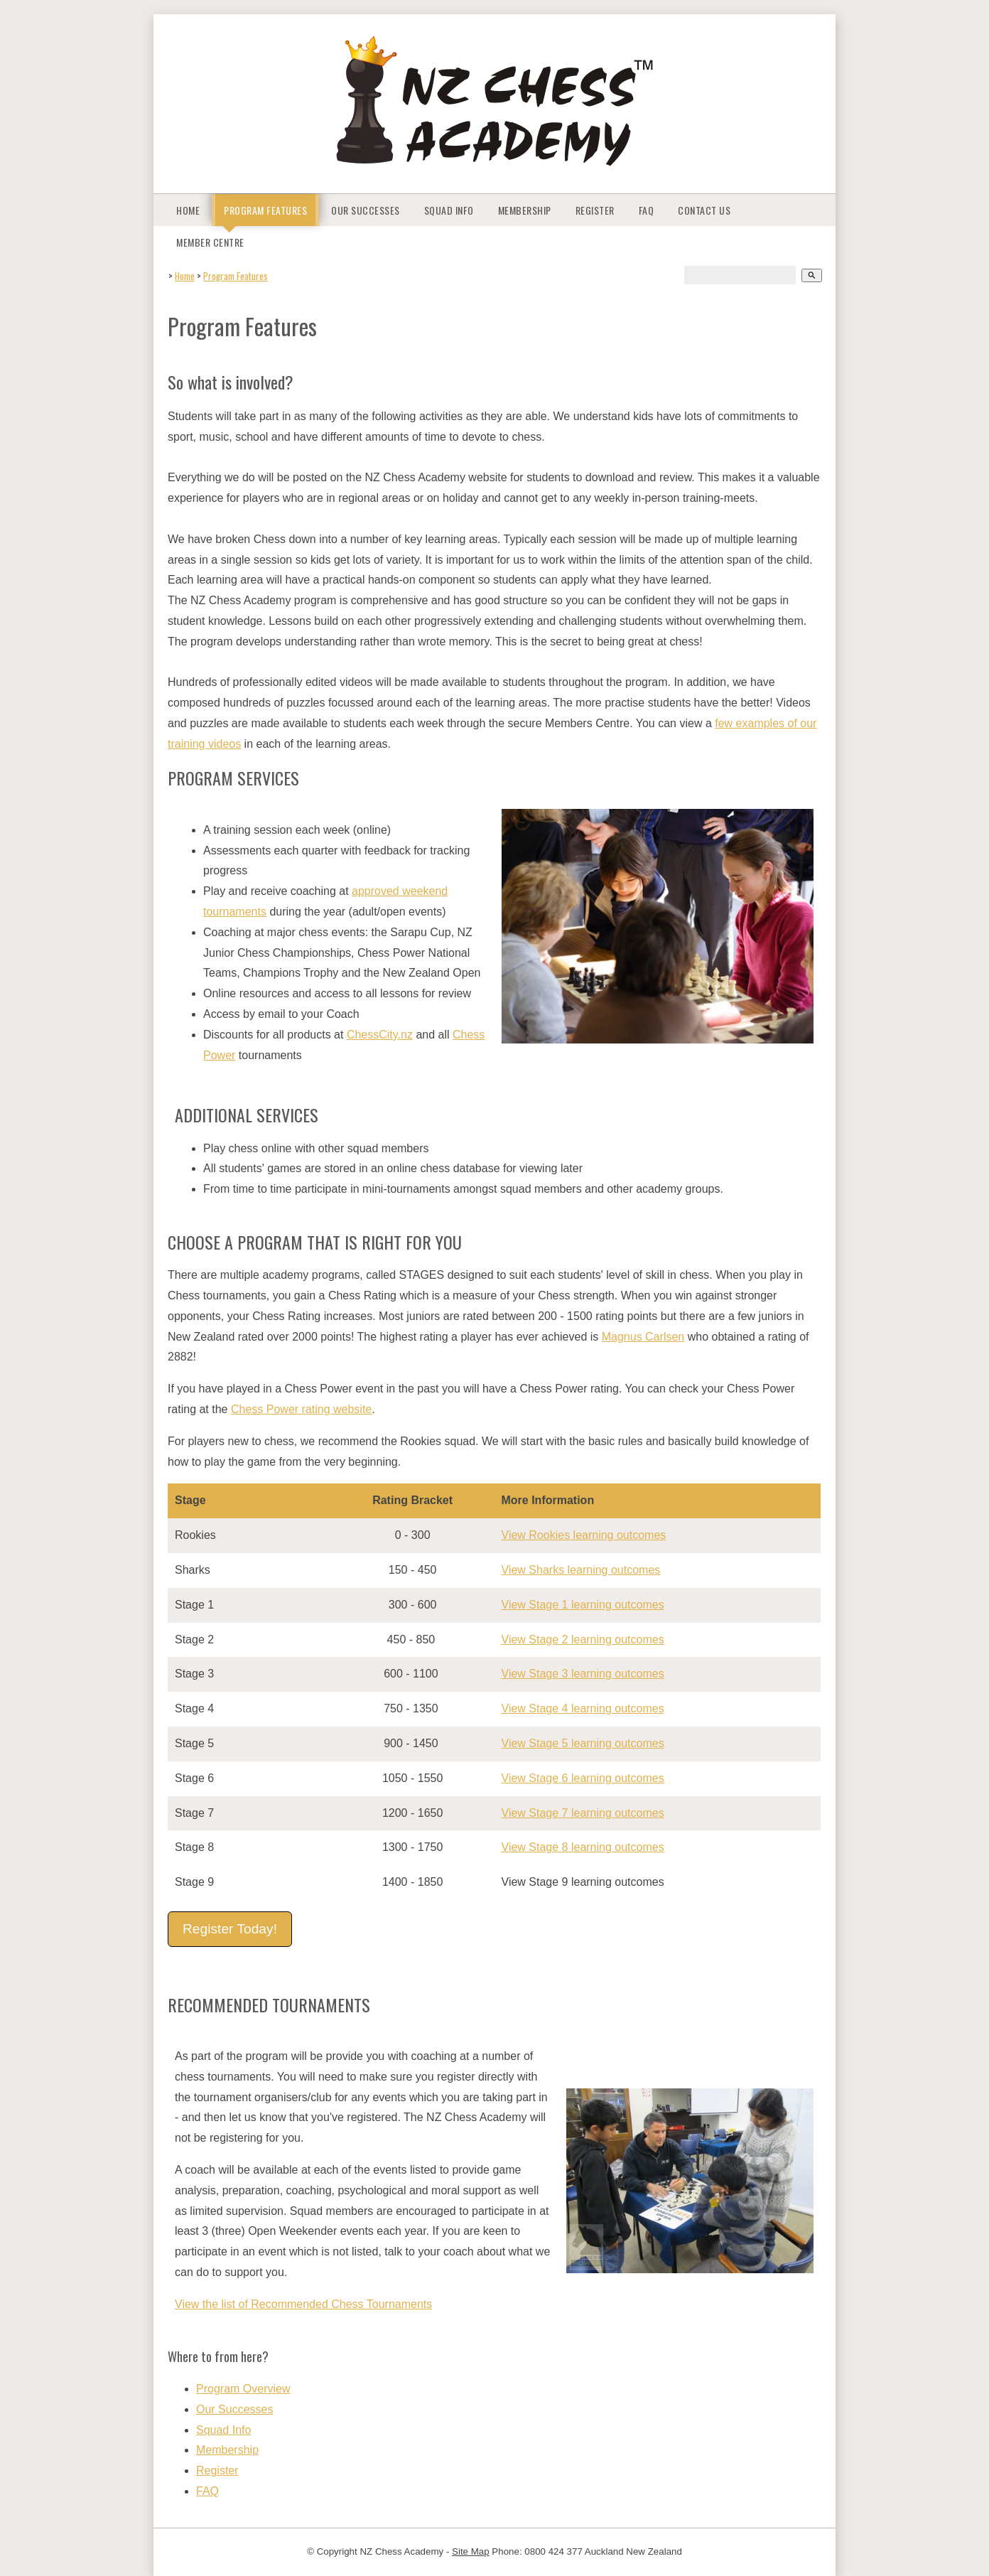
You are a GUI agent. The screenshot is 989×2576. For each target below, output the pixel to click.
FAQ (646, 210)
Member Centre (210, 242)
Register (595, 210)
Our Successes (365, 210)
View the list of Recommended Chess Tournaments (303, 2304)
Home (188, 210)
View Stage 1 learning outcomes (583, 1605)
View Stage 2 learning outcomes (583, 1639)
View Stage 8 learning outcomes (583, 1847)
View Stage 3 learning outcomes (583, 1674)
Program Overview (243, 2389)
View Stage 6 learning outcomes (583, 1778)
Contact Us (704, 210)
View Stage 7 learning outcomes (583, 1813)
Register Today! (230, 1928)
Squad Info (449, 210)
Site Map (471, 2551)
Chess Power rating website (301, 1409)
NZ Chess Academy (401, 2551)
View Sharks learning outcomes (581, 1570)
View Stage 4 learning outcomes (583, 1708)
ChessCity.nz (380, 1035)
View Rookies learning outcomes (584, 1535)
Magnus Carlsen (643, 1337)
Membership (524, 210)
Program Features (265, 210)
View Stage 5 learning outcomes (583, 1743)
